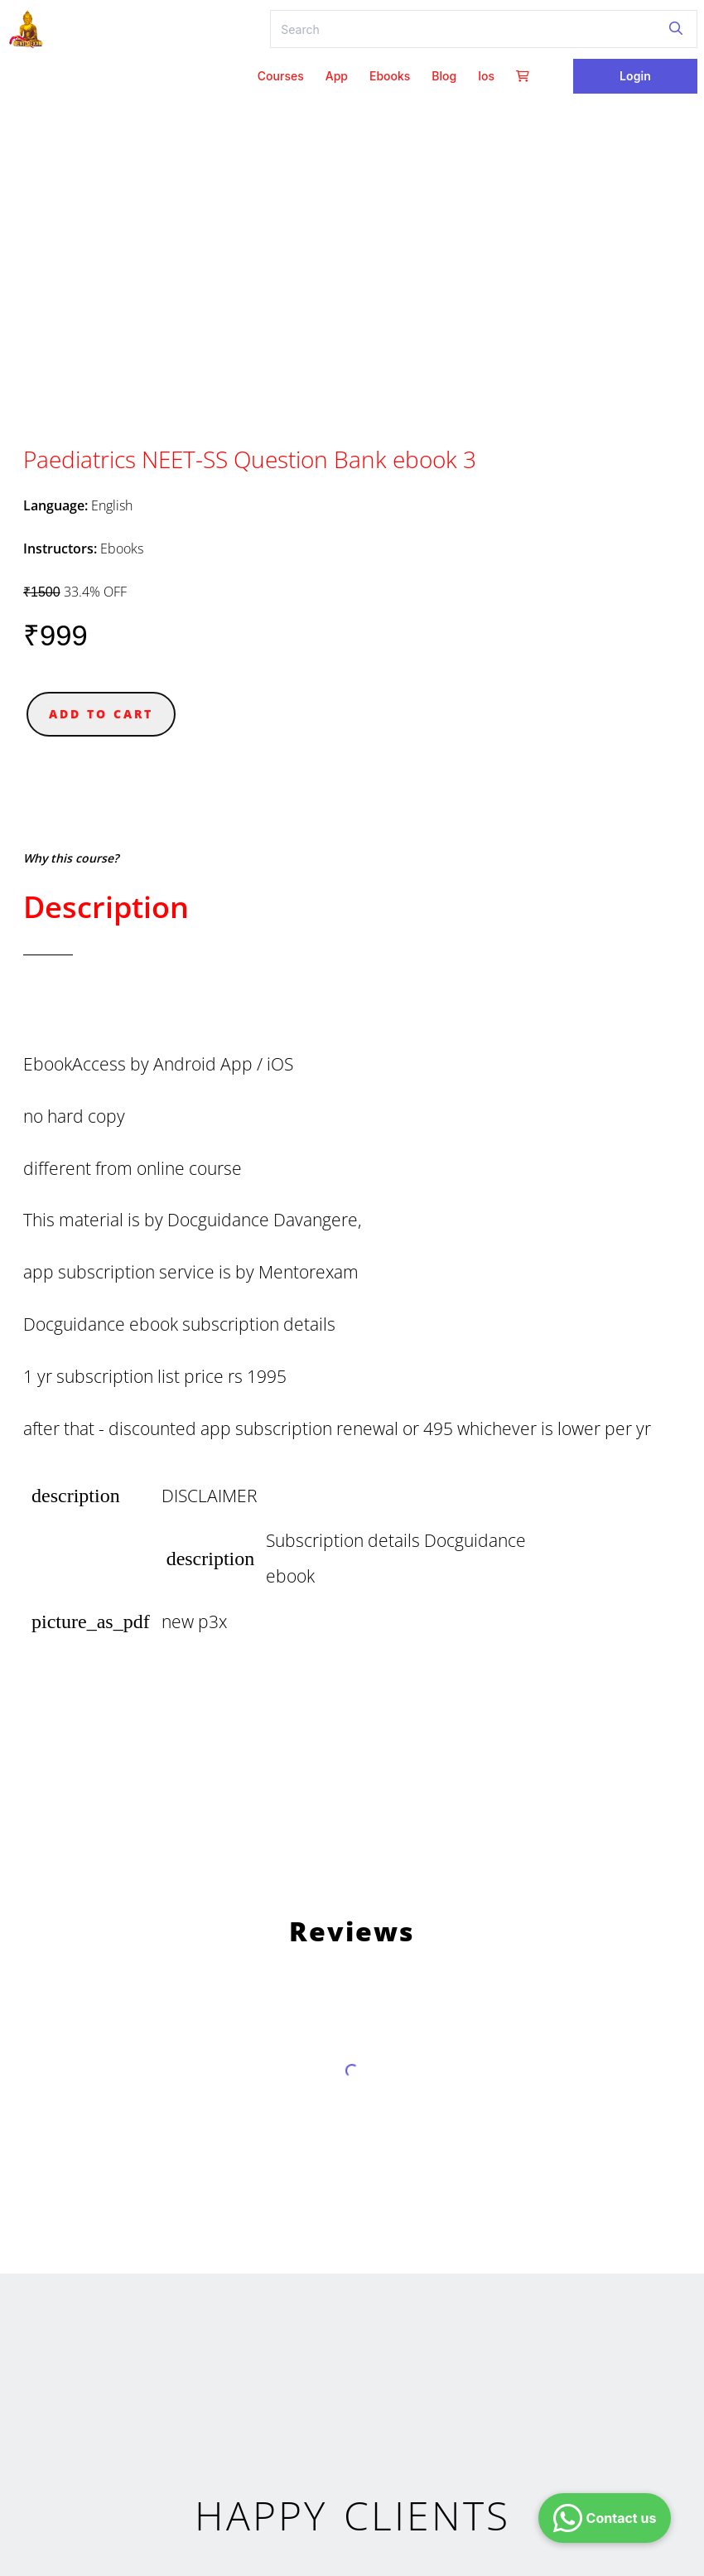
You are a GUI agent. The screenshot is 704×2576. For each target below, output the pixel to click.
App (336, 76)
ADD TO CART (101, 714)
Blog (444, 76)
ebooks (389, 76)
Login (635, 76)
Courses (281, 76)
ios (486, 76)
